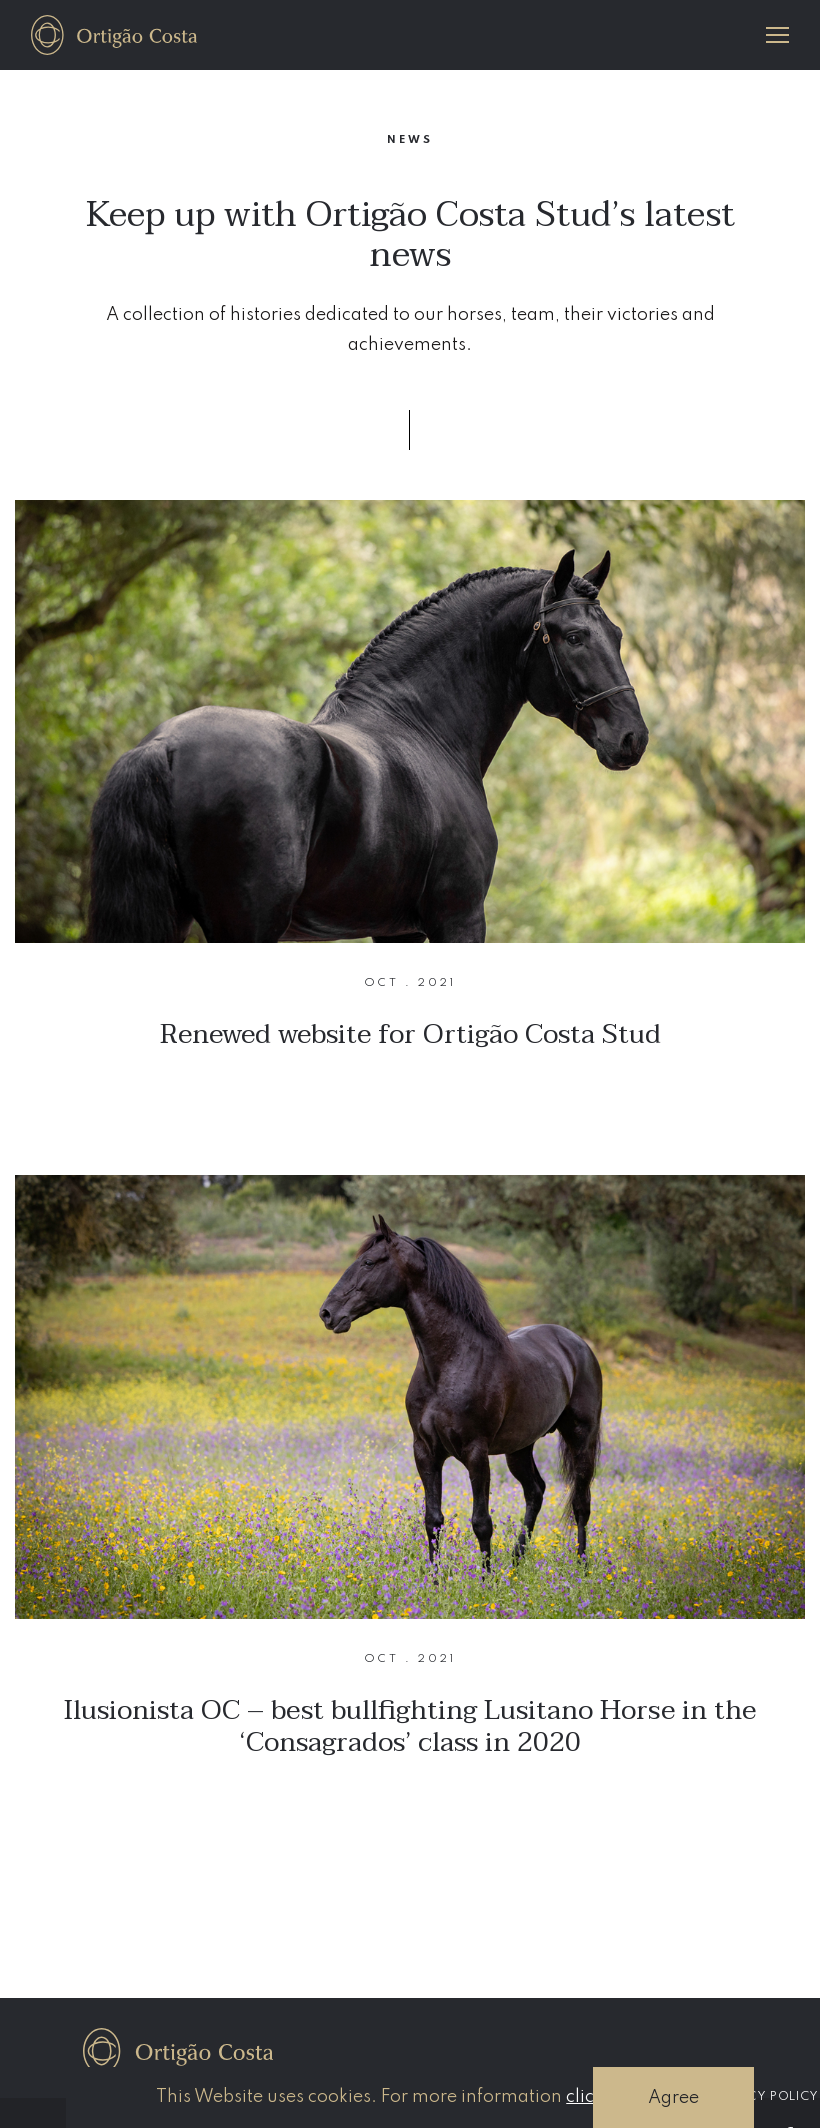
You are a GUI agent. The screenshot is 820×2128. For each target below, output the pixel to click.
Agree (673, 2098)
